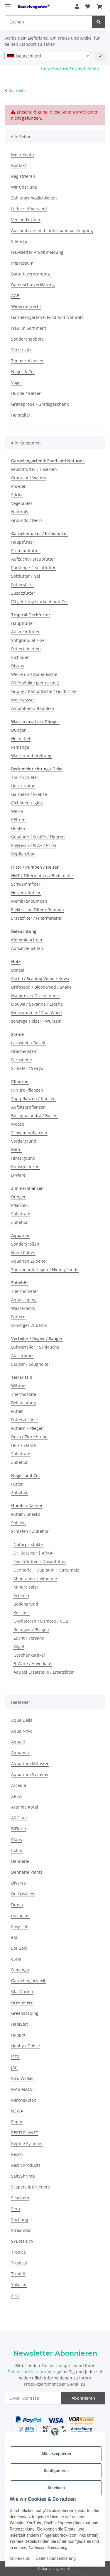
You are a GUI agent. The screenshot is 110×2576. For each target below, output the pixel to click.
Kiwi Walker (22, 2078)
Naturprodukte (28, 1544)
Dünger (18, 730)
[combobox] (47, 56)
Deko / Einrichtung (29, 1437)
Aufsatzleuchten (27, 948)
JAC (14, 2067)
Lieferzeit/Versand (29, 209)
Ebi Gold (19, 1948)
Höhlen (18, 828)
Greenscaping (24, 2013)
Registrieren (23, 176)
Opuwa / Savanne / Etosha (37, 1004)
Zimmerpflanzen (27, 360)
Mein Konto (22, 154)
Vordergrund (23, 1141)
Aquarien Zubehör (29, 1261)
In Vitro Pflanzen (27, 1090)
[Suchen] (98, 22)
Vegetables (22, 503)
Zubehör (19, 1222)
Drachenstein (24, 1051)
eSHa (16, 1959)
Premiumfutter (25, 550)
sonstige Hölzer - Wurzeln (36, 1021)
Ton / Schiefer (24, 777)
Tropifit (18, 2273)
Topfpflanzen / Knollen (33, 1098)
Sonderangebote (27, 339)
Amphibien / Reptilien (32, 708)
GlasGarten (22, 1991)
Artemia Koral (24, 1807)
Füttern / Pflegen (27, 1428)
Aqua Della (22, 1720)
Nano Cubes (23, 1252)
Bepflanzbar (23, 854)
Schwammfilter (25, 884)
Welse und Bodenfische (34, 674)
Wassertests (23, 1308)
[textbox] (48, 56)
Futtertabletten (26, 649)
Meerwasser (23, 700)
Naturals (19, 512)
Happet (18, 2035)
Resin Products (25, 2165)
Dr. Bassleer (23, 1894)
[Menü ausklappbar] (8, 3)
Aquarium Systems (29, 1774)
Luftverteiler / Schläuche (35, 1347)
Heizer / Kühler (26, 892)
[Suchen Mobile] (48, 22)
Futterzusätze (24, 1420)
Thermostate (23, 1394)
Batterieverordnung (30, 274)
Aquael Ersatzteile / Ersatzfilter (43, 1672)
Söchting (19, 2219)
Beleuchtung (23, 1402)
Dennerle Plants (27, 1872)
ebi (14, 1937)
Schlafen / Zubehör (30, 1531)
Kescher (21, 1612)
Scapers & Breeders (30, 2187)
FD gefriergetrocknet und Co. (39, 601)
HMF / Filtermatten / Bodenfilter (42, 875)
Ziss (15, 2295)
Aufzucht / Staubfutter (33, 559)
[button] (77, 6)
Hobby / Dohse (25, 2046)
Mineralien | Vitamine (35, 1578)
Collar (17, 1850)
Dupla (17, 1904)
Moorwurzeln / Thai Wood (36, 1012)
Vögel (16, 382)
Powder (18, 486)
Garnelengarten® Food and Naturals (47, 317)
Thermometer (24, 1291)
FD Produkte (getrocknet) (35, 683)
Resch (17, 2154)
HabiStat (19, 2024)
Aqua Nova (22, 1731)
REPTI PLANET (24, 2132)
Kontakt (18, 165)
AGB (15, 295)
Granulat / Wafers (28, 478)
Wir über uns (24, 187)
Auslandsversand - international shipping (52, 230)
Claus (16, 1839)
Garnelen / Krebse (29, 794)
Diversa (18, 1883)
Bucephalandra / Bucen (34, 1115)
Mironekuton (23, 2100)
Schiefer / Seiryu (27, 1068)
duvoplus (20, 1915)
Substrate (20, 1214)
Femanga (20, 747)
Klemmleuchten (26, 940)
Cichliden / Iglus (27, 803)
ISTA (15, 2056)
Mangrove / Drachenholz (35, 995)
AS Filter (19, 1818)
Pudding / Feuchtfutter (33, 567)
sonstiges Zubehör (29, 1325)
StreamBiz (21, 2230)
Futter (17, 1411)
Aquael (18, 1742)
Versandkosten (25, 219)
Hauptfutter (22, 542)
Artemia (21, 1595)
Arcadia (18, 1785)
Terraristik (21, 350)
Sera (15, 2208)
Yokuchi (18, 2284)
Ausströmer (22, 1355)
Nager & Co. (23, 371)
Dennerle (20, 1861)
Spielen (18, 1522)
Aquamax (20, 1752)
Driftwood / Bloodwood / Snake (41, 987)
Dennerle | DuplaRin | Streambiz (46, 1570)
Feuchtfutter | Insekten (34, 469)
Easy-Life (19, 1926)
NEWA (17, 2111)
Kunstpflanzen (25, 1166)
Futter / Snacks (25, 1514)
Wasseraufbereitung (31, 755)
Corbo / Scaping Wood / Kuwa (40, 978)
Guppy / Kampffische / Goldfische (44, 691)
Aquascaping (24, 1300)
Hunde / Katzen (26, 393)
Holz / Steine (23, 1445)
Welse (17, 811)
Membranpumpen (29, 901)
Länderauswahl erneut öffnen (69, 68)
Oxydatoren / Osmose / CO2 (40, 1621)
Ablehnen (56, 2487)
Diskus (17, 666)
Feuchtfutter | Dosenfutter (39, 1561)
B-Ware (18, 1175)
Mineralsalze (26, 1587)
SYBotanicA (22, 2241)
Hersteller (21, 415)
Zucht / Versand (29, 1638)
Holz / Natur (23, 786)
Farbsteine (21, 1060)
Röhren (18, 820)
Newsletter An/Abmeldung (37, 252)
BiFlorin (18, 1828)
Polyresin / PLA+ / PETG (33, 845)
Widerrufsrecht (26, 306)
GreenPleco (22, 2002)
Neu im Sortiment (28, 328)
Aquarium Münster (30, 1763)
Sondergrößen (25, 1244)
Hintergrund (23, 1158)
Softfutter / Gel (25, 576)
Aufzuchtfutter (25, 632)
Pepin (16, 2122)
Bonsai (17, 970)
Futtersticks (22, 584)
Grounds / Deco (26, 520)
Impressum (20, 2558)
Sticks (16, 495)
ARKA (16, 1796)
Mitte (16, 1149)
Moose (17, 1124)
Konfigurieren (56, 2470)
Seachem (20, 2197)
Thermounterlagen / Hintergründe (45, 1269)
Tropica (18, 2252)
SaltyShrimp (23, 2176)
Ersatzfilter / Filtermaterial (36, 918)
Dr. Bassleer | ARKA (33, 1553)
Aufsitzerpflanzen (28, 1107)
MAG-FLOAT (22, 2089)
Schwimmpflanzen (29, 1132)
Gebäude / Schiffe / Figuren (38, 837)
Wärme (18, 1385)
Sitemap (19, 241)
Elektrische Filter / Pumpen (37, 909)
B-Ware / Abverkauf (32, 1663)
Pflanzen (19, 1205)
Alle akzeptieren (56, 2453)
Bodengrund (25, 1604)
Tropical (19, 2263)
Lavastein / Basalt (28, 1043)
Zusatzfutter (23, 593)
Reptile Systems (26, 2143)
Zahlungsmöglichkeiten (34, 198)
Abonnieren (83, 2398)
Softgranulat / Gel (28, 640)
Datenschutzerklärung (56, 2558)
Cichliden (20, 657)
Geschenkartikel (29, 1655)
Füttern (18, 1317)
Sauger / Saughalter (30, 1364)
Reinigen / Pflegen (31, 1629)
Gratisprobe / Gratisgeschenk (40, 404)
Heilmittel (20, 738)
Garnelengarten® (28, 1980)
